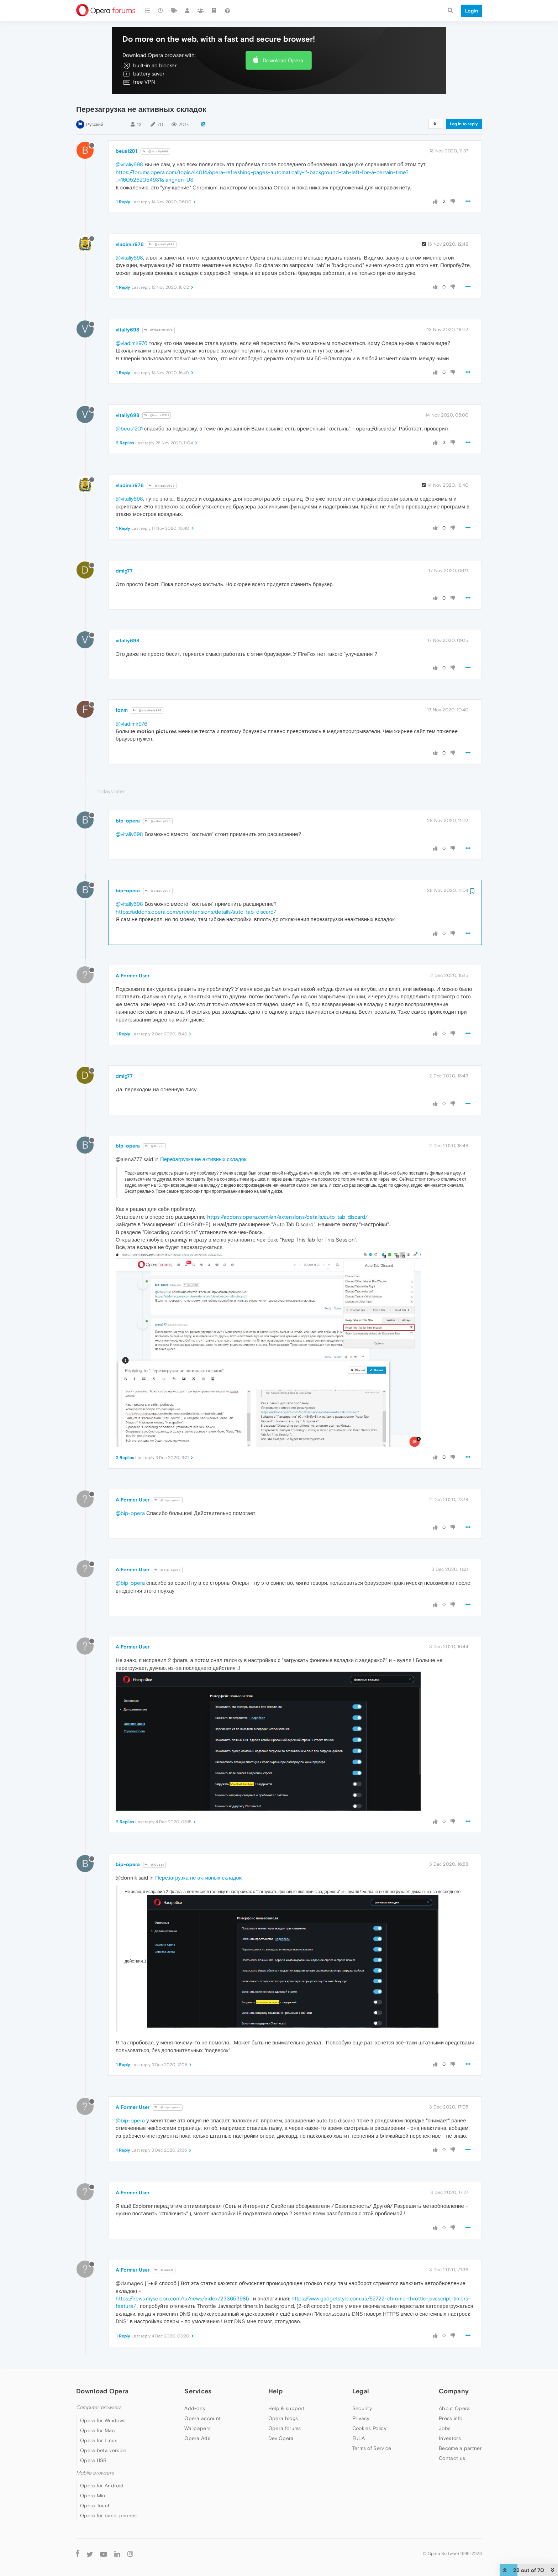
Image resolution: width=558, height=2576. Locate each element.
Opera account (202, 2418)
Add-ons (194, 2408)
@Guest (154, 1146)
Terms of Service (371, 2448)
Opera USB (93, 2460)
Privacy (361, 2418)
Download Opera (283, 60)
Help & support (286, 2408)
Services (197, 2391)
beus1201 (126, 151)
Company (454, 2391)
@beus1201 (156, 415)
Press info (450, 2418)
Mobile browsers (95, 2473)
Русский (94, 124)
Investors (450, 2438)
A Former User (132, 975)
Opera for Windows (103, 2420)
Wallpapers (197, 2428)
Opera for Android (101, 2485)
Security (362, 2408)
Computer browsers (98, 2407)
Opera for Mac (97, 2430)
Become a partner (460, 2448)
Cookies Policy (369, 2428)
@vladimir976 (158, 329)
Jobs (445, 2428)
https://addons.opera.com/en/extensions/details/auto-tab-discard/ (196, 912)
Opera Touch (95, 2505)
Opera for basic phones (108, 2515)
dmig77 (124, 571)
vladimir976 (130, 244)
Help (275, 2391)
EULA (358, 2438)
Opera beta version (103, 2450)
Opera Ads (197, 2438)
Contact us (452, 2458)
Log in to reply (464, 123)
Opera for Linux (98, 2440)
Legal (360, 2391)
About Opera (454, 2408)
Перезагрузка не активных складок (203, 1159)
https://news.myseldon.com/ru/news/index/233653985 (182, 2298)
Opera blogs (283, 2418)
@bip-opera (167, 1500)
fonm (122, 710)
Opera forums (284, 2428)
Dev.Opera (281, 2438)
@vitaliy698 (155, 151)
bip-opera (128, 821)
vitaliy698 (127, 330)
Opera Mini (93, 2495)
